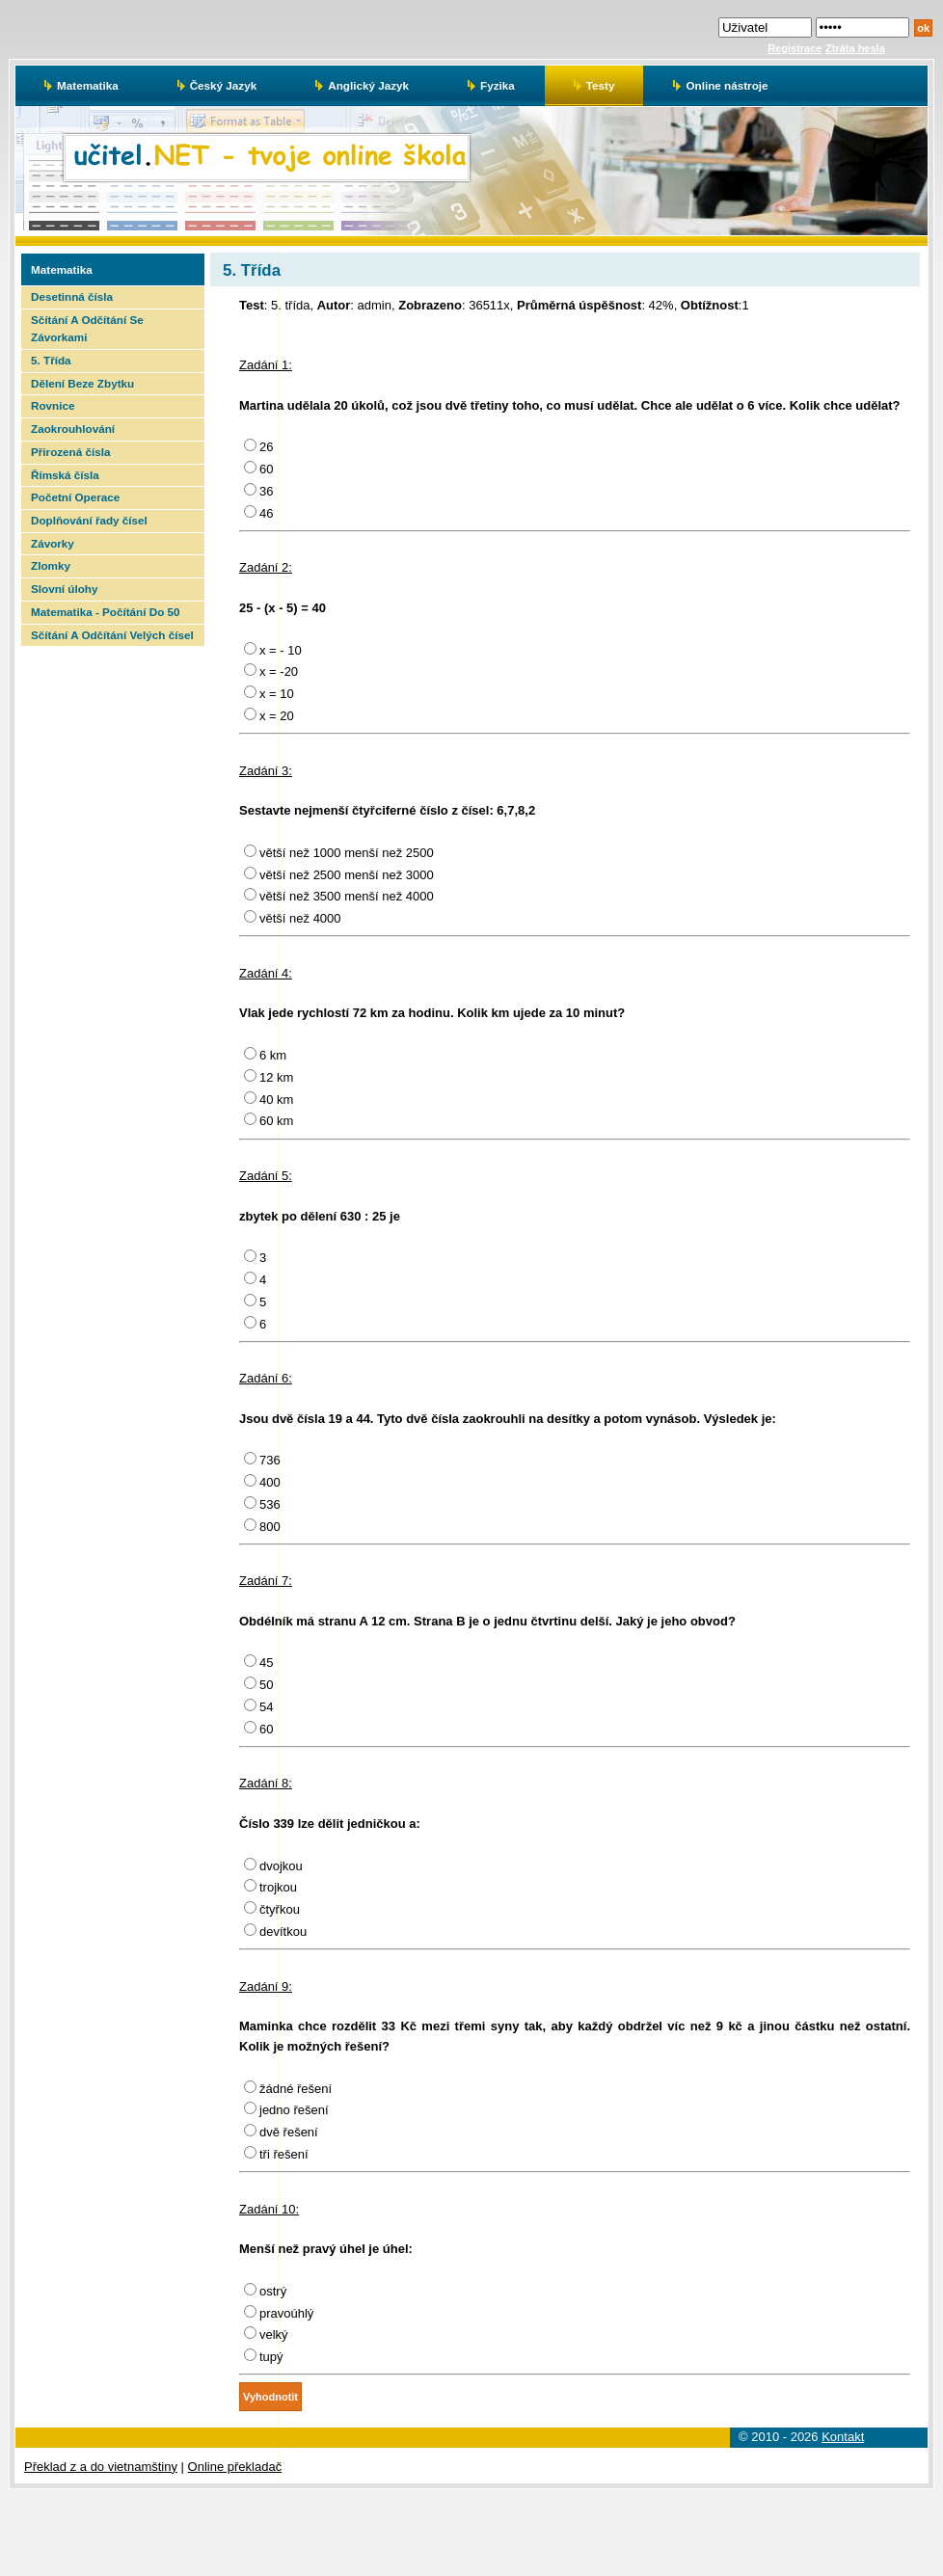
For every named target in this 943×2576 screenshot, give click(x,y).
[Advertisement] (111, 935)
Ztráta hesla (855, 48)
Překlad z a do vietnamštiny (100, 2466)
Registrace (795, 48)
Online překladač (235, 2466)
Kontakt (843, 2436)
